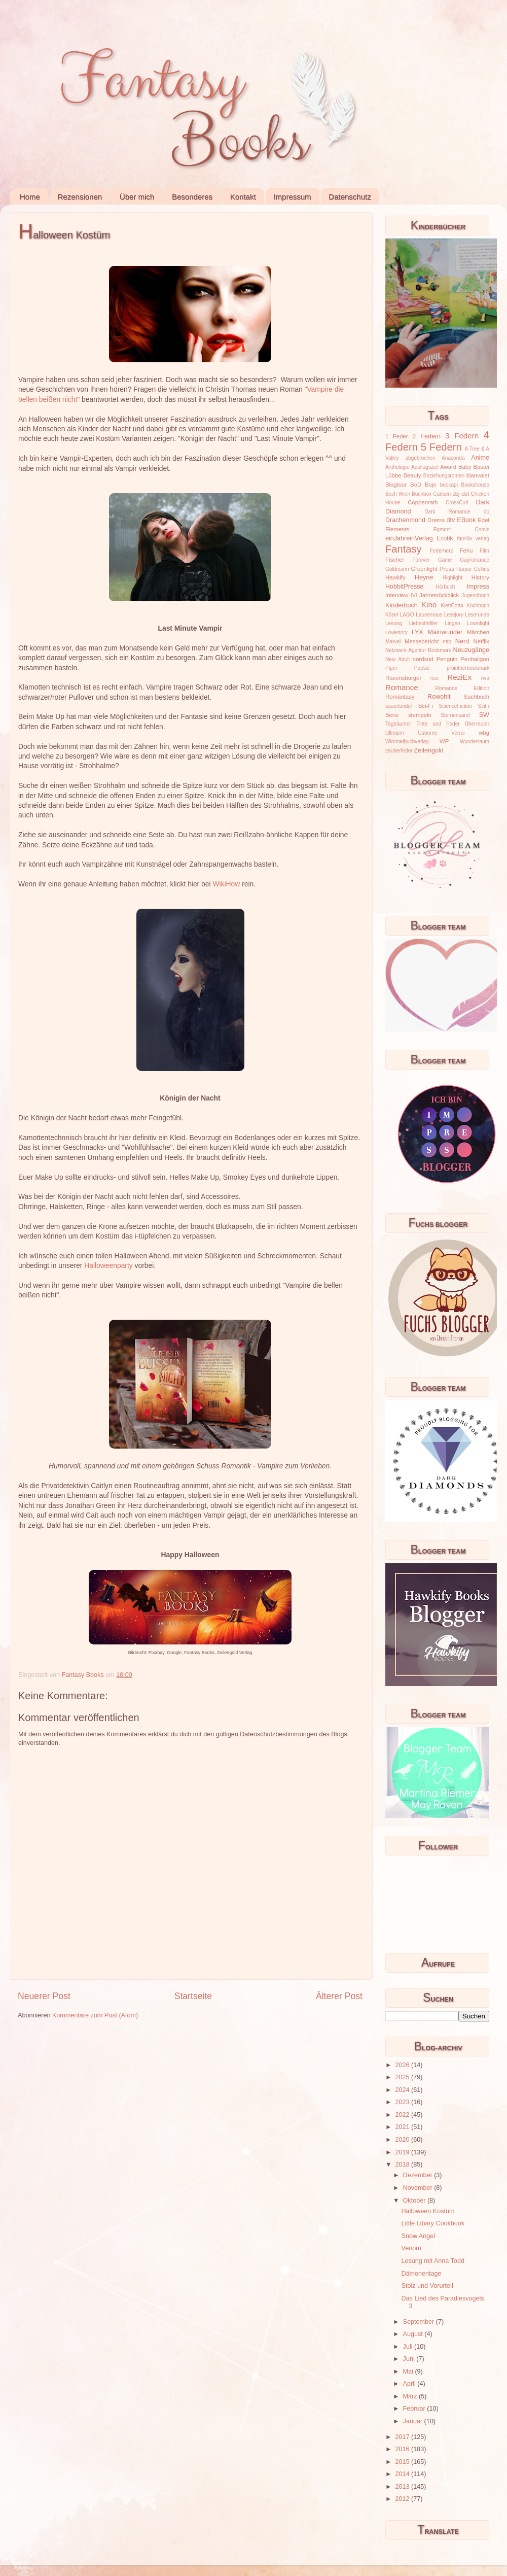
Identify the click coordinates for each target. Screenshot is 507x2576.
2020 (403, 2139)
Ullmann (394, 733)
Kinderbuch (401, 605)
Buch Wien (397, 494)
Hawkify (395, 577)
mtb (447, 641)
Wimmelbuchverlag (407, 741)
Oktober (415, 2200)
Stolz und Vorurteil (427, 2285)
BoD (415, 485)
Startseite (193, 1996)
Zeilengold (429, 750)
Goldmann (397, 569)
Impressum (292, 196)
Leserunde (477, 614)
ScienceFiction (456, 706)
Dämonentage (421, 2273)
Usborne (428, 733)
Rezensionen (80, 196)
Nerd (462, 641)
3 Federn (462, 435)
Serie (392, 715)
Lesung (393, 623)
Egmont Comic (461, 529)
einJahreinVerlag (409, 538)
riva (485, 678)
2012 (403, 2498)
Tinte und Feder (438, 724)
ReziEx (459, 677)
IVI (414, 595)
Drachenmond (405, 520)
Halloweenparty (108, 1265)
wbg (484, 733)
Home (30, 196)
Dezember (418, 2175)
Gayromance (474, 560)
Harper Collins (472, 569)
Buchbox (421, 494)
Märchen (478, 632)
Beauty (412, 475)
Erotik (445, 538)
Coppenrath (423, 502)
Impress (477, 586)
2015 (403, 2461)
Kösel (391, 614)
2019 (403, 2152)
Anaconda (453, 458)
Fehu (466, 550)
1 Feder (396, 436)
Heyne (424, 577)
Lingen (452, 623)
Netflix (481, 641)
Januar (413, 2421)
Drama (436, 520)
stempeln (419, 715)
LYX (417, 632)
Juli (408, 2346)
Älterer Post (339, 1996)
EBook (466, 520)
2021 (403, 2127)
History (480, 577)
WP (444, 741)
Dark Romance (447, 511)
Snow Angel (418, 2236)
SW (484, 714)
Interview (396, 595)
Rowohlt (439, 696)
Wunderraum (474, 741)
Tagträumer (398, 724)
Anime (480, 457)
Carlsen (442, 494)
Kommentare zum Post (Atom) (95, 2015)
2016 (403, 2449)
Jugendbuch (475, 595)
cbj (455, 494)
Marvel (393, 641)
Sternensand (455, 715)
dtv (451, 520)
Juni (410, 2358)
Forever (421, 560)
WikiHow (227, 884)
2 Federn (426, 436)
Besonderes (192, 196)
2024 (403, 2089)
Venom (411, 2248)
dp (486, 511)
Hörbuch (445, 587)
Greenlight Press (432, 569)
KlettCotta (452, 605)
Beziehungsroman (443, 475)
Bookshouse (475, 485)
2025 (403, 2077)
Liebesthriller (423, 623)
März (411, 2396)
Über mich (137, 196)
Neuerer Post (44, 1996)
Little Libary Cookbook (432, 2223)
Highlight (452, 577)
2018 (403, 2164)
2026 (403, 2065)
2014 (403, 2474)
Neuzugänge (471, 650)
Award (448, 467)
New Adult (397, 659)
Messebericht (422, 641)
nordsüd (423, 659)
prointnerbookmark (468, 668)
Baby (465, 467)
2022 (403, 2114)
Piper (391, 668)
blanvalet (477, 475)
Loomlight (478, 623)
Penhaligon (474, 659)
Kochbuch (477, 605)
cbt (465, 494)
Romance (401, 687)
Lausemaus (429, 614)
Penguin (447, 659)
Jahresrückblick (439, 595)
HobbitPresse (404, 586)
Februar (415, 2408)
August (414, 2334)
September (419, 2321)
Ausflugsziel (425, 467)
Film (484, 551)
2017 (403, 2437)
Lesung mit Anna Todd (432, 2260)
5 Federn (441, 447)
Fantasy (403, 549)
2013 (403, 2486)
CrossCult (457, 502)
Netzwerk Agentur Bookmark (418, 650)
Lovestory (396, 632)
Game (445, 560)
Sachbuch (476, 697)
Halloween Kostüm (427, 2211)
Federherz (441, 551)
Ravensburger (403, 678)
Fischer (394, 560)
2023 (403, 2102)
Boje (431, 485)
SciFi (483, 706)
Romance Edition (462, 688)
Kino (429, 604)
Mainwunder (445, 632)
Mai (409, 2371)
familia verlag (473, 538)
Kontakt (243, 196)
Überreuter (477, 724)
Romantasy (399, 697)
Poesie (422, 668)
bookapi (449, 485)
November (418, 2187)
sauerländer (398, 706)
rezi (434, 678)
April (410, 2383)
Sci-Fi (425, 706)
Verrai (457, 733)
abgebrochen (420, 458)
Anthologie (397, 467)
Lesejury (453, 614)
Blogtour (396, 485)
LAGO (407, 614)
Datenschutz (350, 196)
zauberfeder (399, 750)
